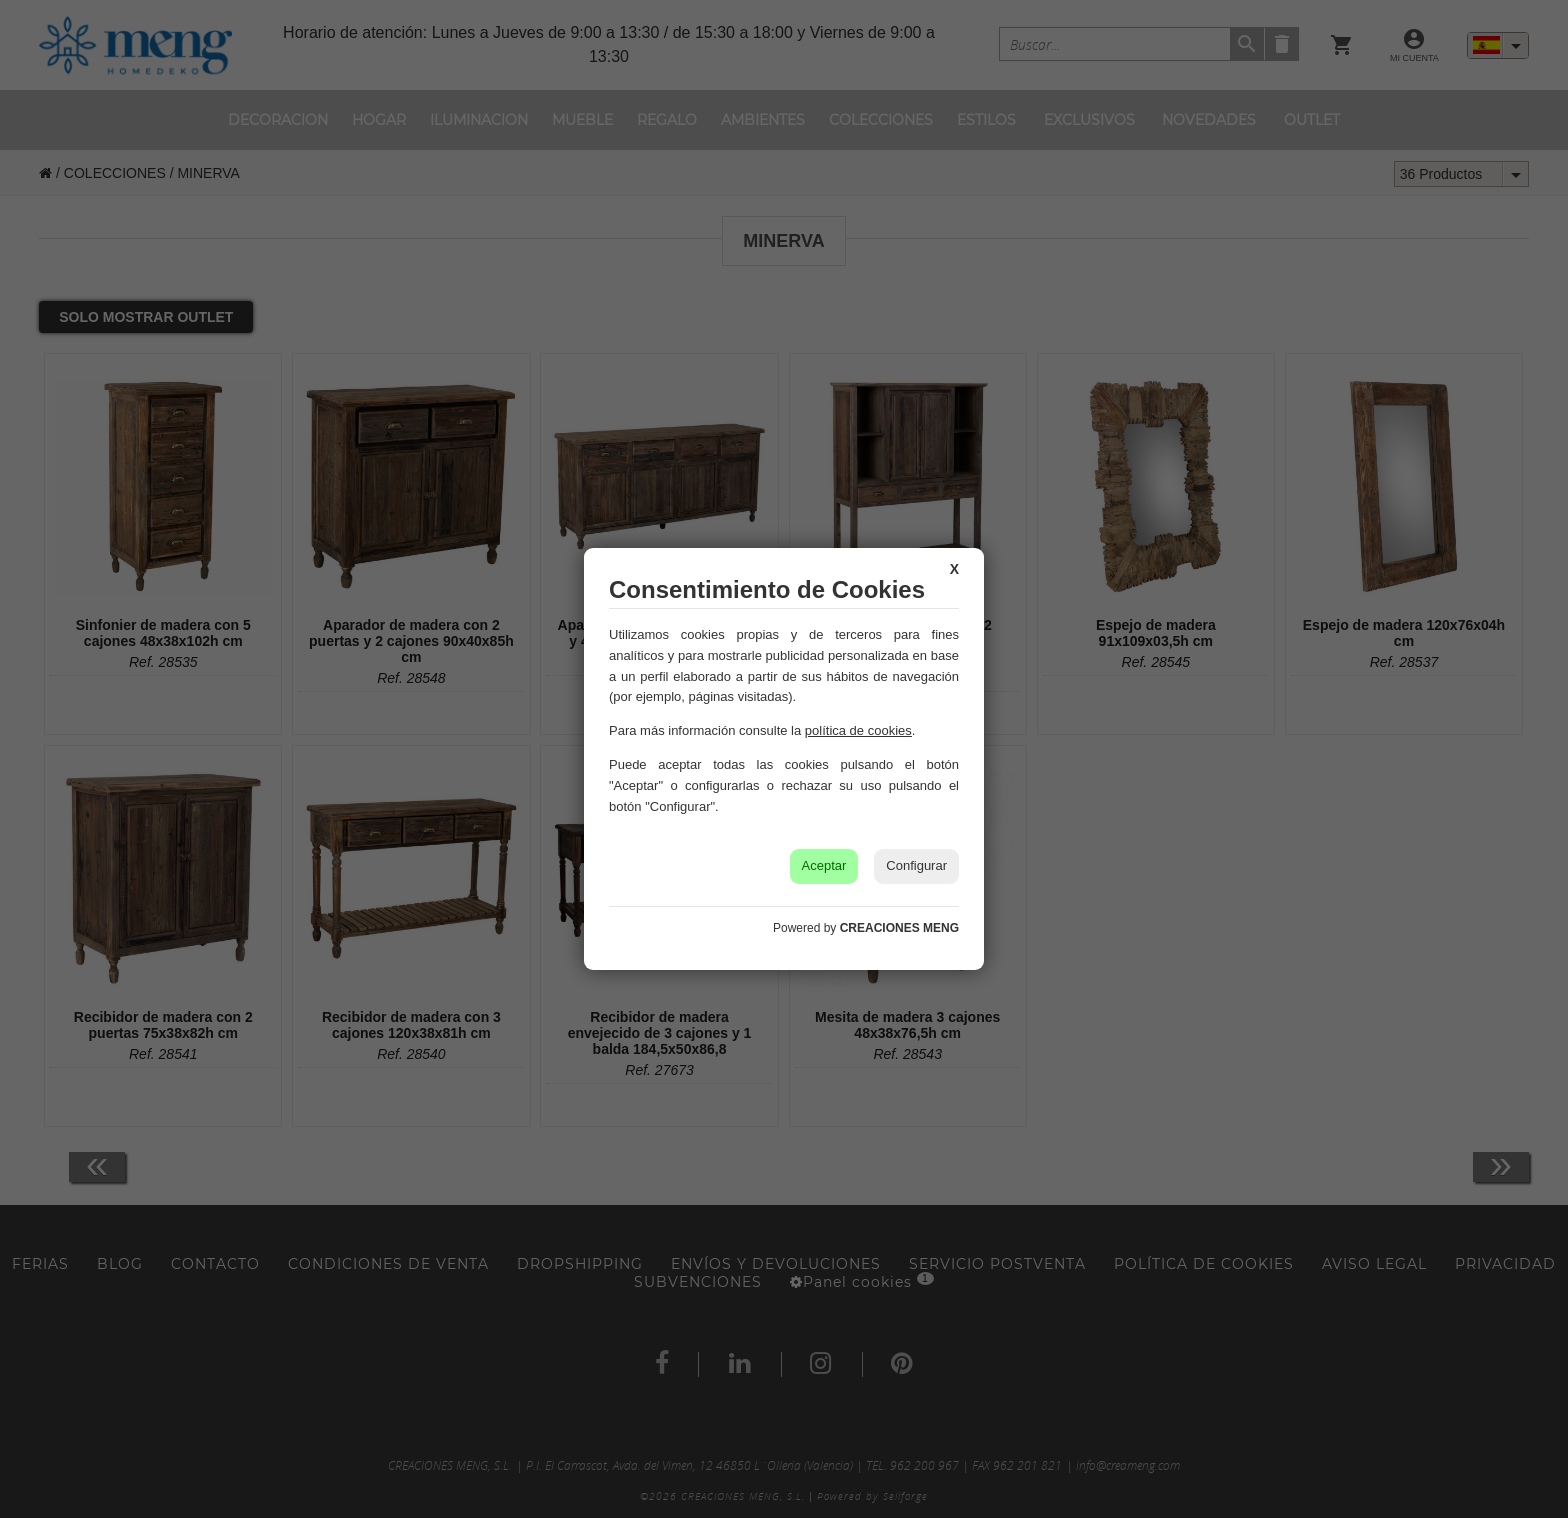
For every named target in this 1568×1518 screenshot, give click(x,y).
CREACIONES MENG (899, 928)
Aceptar (824, 865)
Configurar (916, 865)
